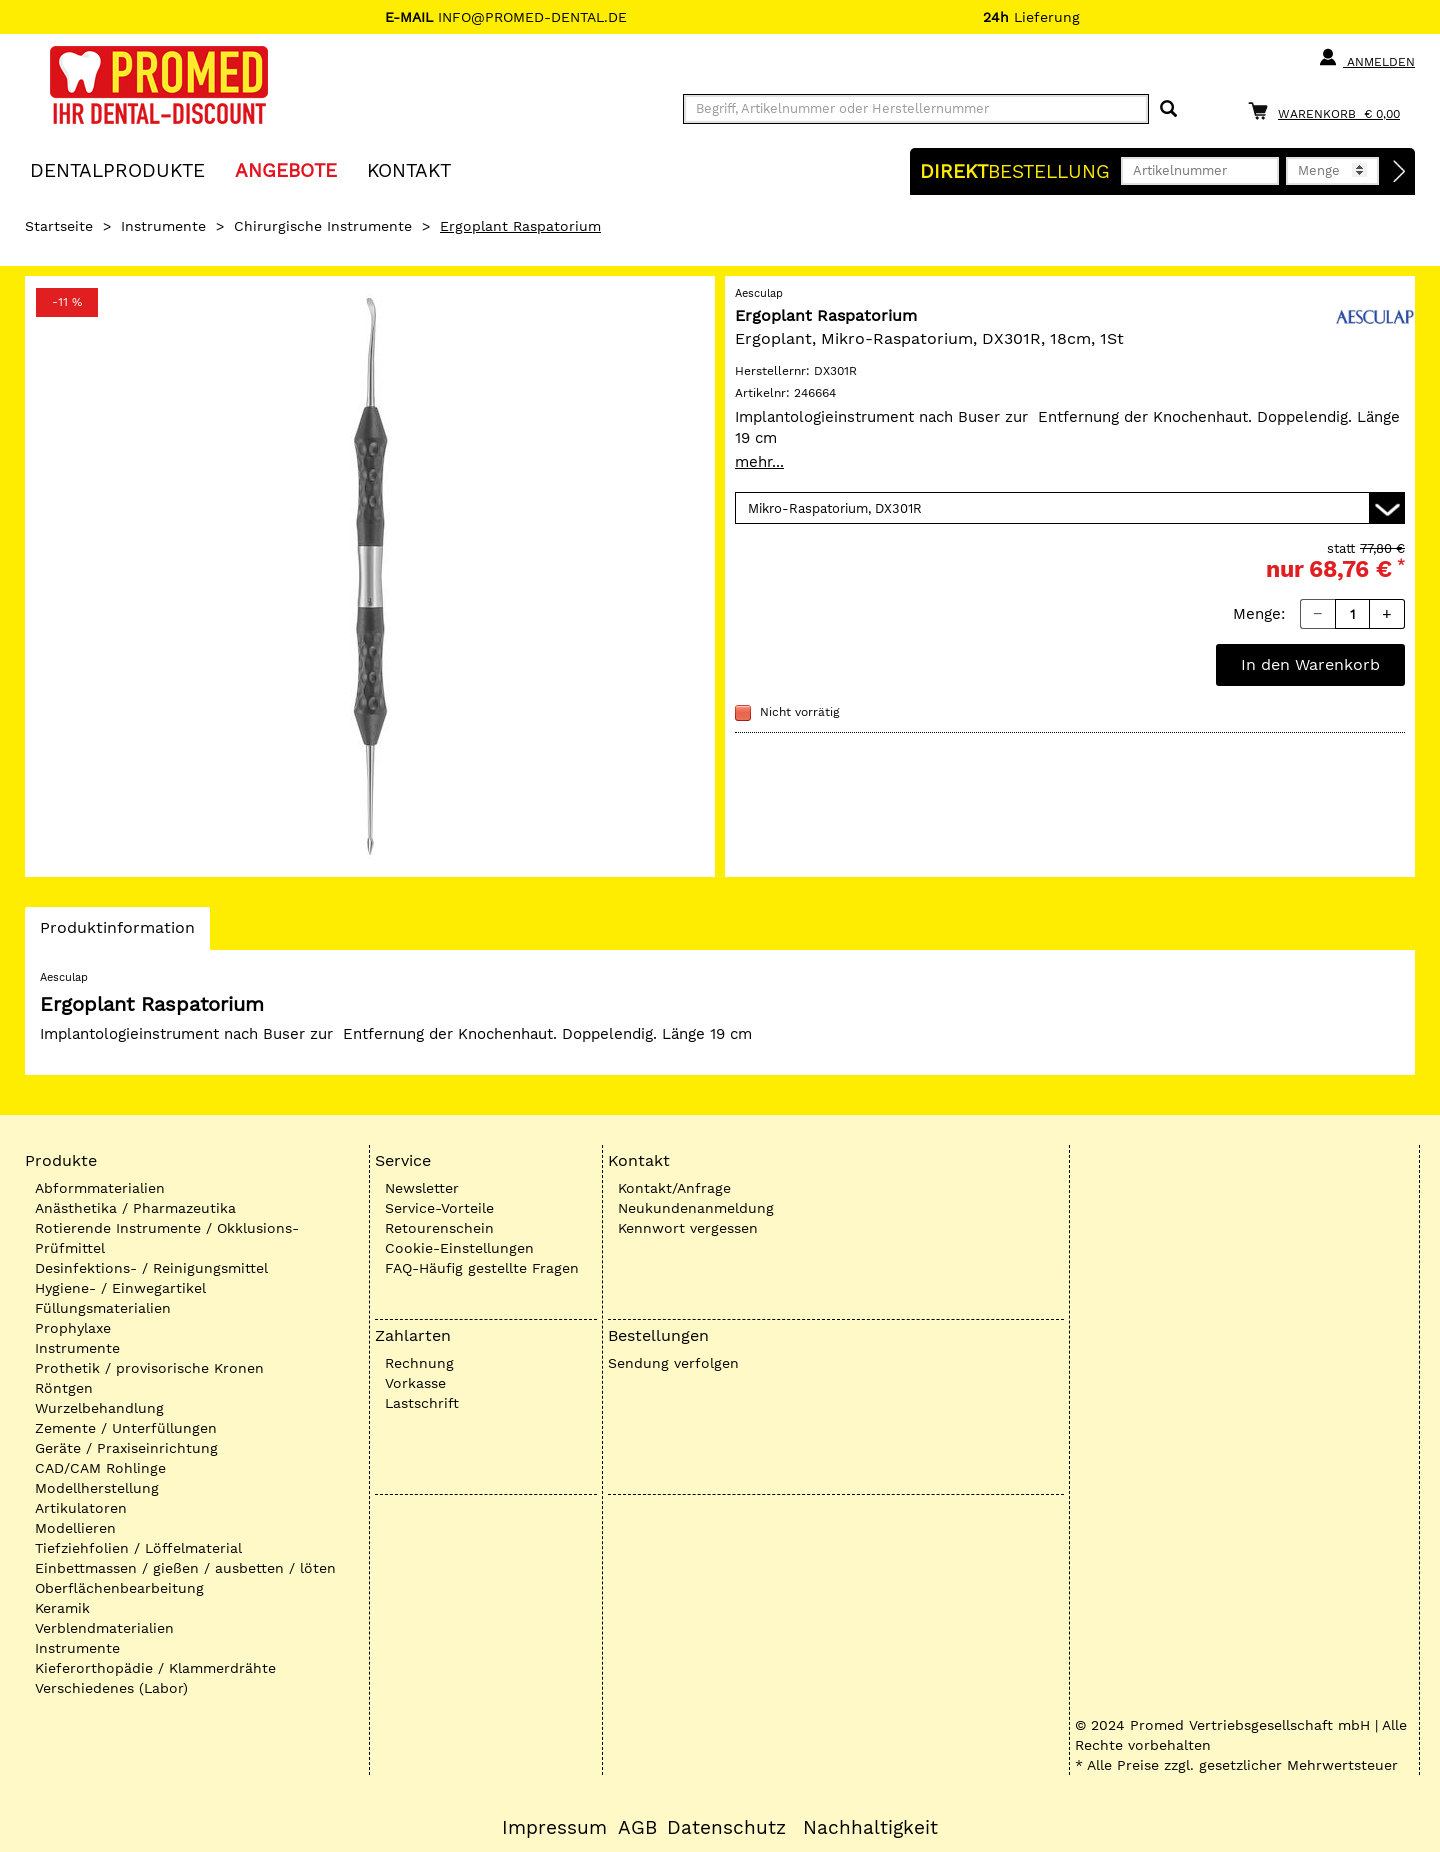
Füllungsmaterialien (103, 1308)
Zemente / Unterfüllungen (126, 1428)
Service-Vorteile (439, 1208)
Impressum (554, 1828)
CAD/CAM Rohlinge (100, 1468)
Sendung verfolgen (673, 1363)
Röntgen (64, 1388)
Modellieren (75, 1528)
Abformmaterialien (100, 1188)
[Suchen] (1168, 109)
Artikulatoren (81, 1508)
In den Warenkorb (1310, 664)
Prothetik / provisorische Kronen (149, 1368)
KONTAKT (409, 169)
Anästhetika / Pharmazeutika (135, 1208)
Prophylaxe (73, 1328)
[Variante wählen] (1070, 508)
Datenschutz (726, 1828)
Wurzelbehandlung (99, 1408)
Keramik (62, 1608)
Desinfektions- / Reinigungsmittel (151, 1268)
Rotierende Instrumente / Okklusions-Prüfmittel (167, 1238)
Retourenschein (439, 1228)
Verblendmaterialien (104, 1628)
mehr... (759, 462)
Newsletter (422, 1188)
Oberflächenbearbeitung (119, 1588)
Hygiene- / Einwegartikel (120, 1288)
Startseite (59, 226)
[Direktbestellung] (1400, 172)
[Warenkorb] (1329, 110)
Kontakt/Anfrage (674, 1188)
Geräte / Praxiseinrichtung (126, 1448)
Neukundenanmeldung (696, 1208)
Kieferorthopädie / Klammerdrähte (155, 1668)
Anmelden (1366, 58)
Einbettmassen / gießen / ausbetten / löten (185, 1568)
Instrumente (163, 226)
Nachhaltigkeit (870, 1828)
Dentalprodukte (117, 169)
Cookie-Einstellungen (459, 1248)
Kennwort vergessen (688, 1228)
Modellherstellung (97, 1488)
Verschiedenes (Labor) (111, 1688)
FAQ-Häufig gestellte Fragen (482, 1268)
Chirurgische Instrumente (323, 226)
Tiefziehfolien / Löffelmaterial (138, 1548)
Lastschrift (422, 1403)
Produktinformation (117, 933)
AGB (637, 1828)
